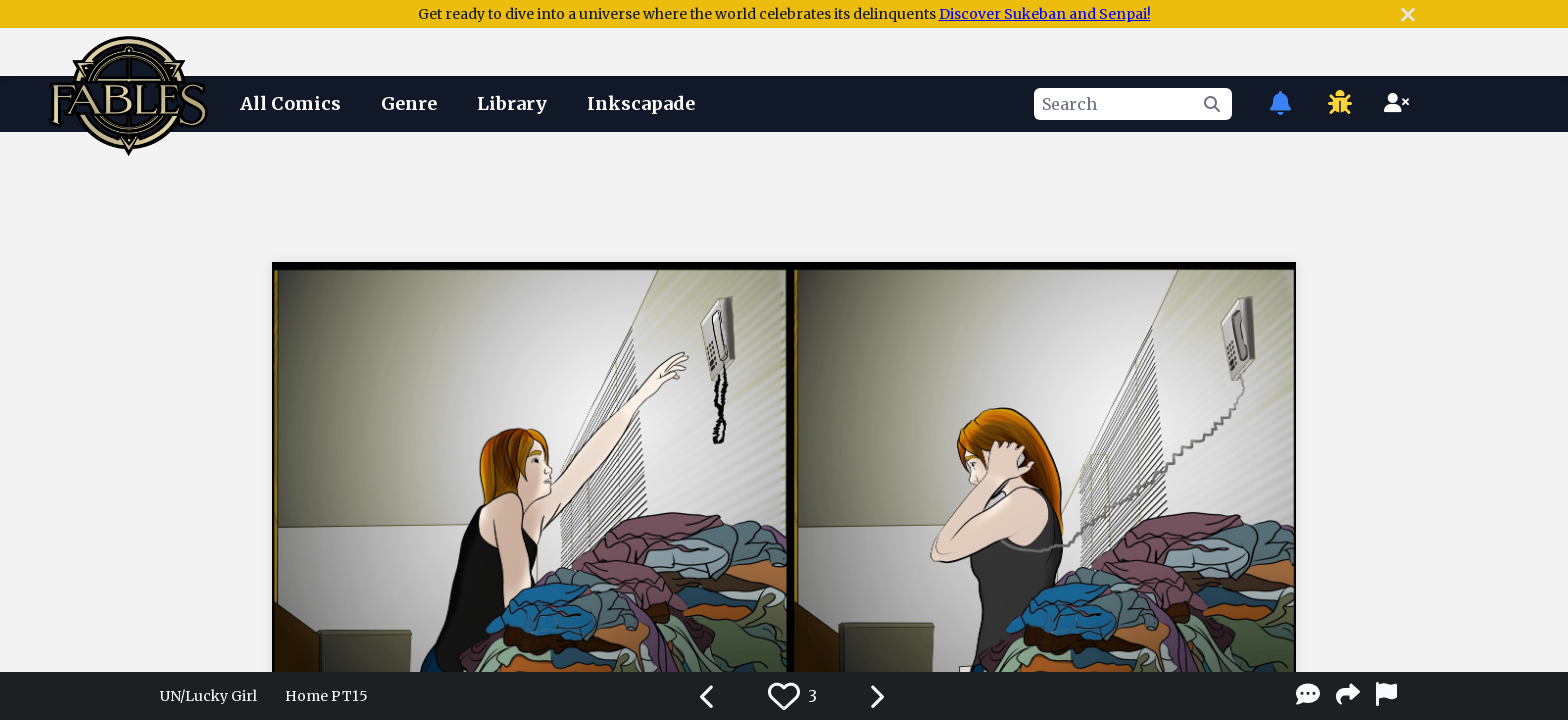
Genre (409, 103)
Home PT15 (326, 696)
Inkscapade (641, 103)
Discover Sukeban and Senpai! (1045, 14)
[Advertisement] (784, 193)
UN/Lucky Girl (208, 696)
